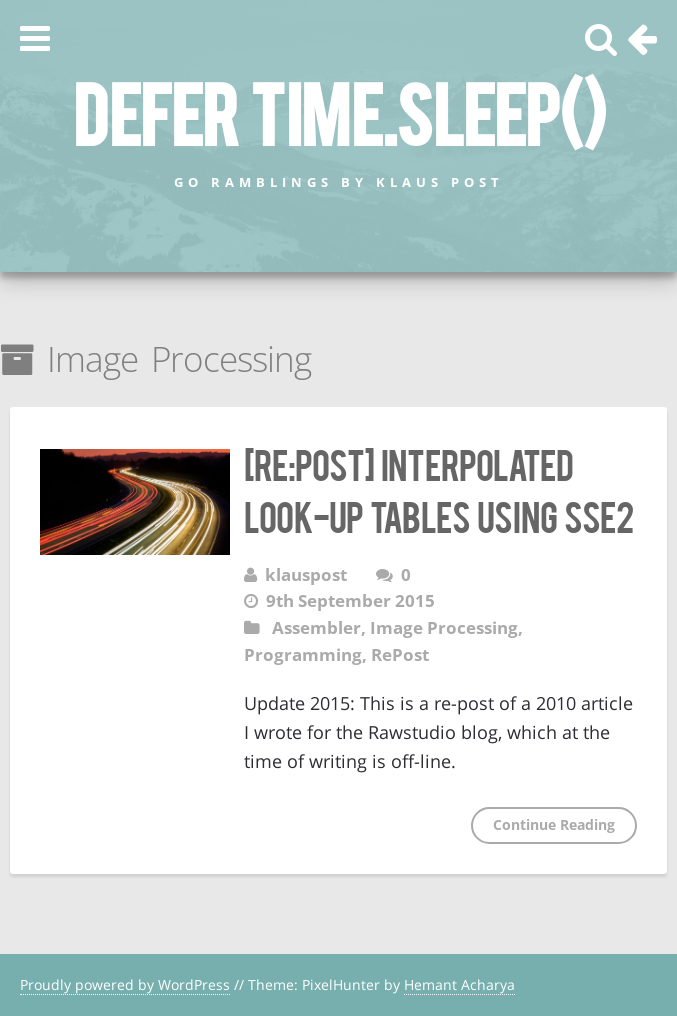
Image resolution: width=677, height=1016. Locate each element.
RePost (400, 654)
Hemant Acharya (459, 984)
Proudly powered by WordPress (125, 984)
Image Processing (444, 627)
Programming (303, 654)
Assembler (316, 627)
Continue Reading (554, 824)
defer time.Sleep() (339, 111)
